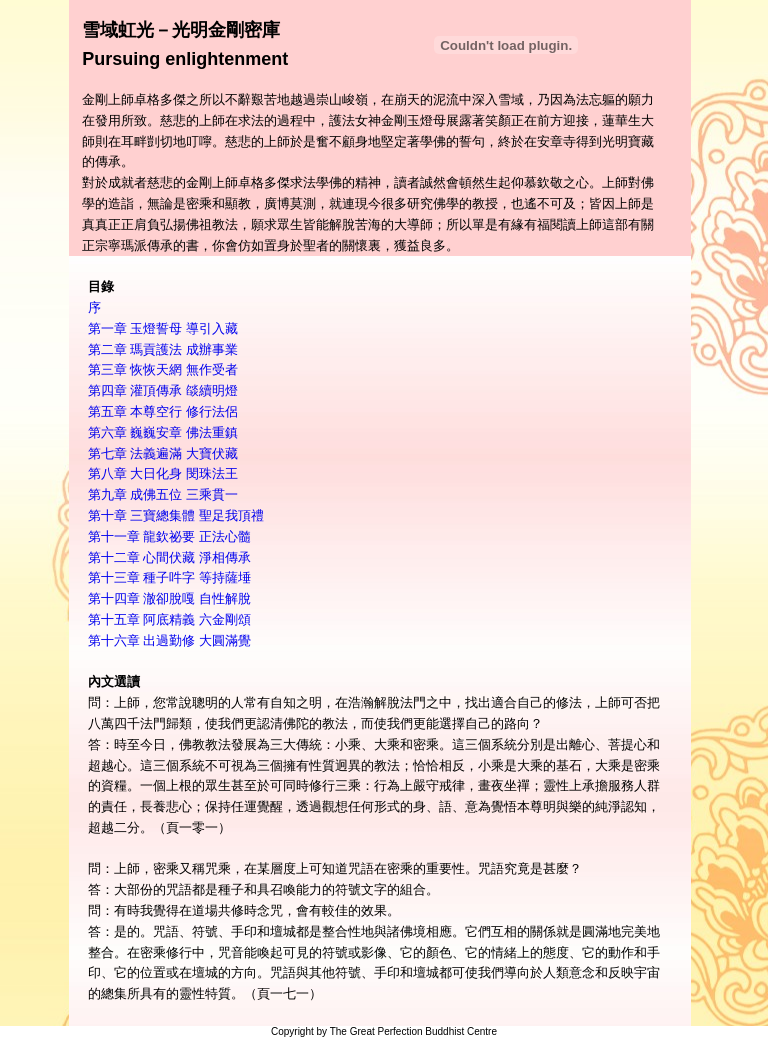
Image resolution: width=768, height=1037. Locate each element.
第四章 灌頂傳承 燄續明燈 (163, 390)
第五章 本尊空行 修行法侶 (163, 411)
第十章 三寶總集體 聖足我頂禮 (176, 515)
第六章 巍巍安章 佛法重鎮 (163, 432)
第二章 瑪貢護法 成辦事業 (163, 349)
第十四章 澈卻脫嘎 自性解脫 (169, 598)
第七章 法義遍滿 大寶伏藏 (163, 453)
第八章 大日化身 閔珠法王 (163, 473)
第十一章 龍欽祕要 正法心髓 (169, 536)
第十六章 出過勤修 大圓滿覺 (169, 640)
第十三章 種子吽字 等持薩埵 (169, 577)
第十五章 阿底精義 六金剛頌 (169, 619)
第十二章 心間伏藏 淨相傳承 (169, 557)
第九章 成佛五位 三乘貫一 (163, 494)
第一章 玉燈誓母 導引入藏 (163, 328)
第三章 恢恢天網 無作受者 (163, 369)
